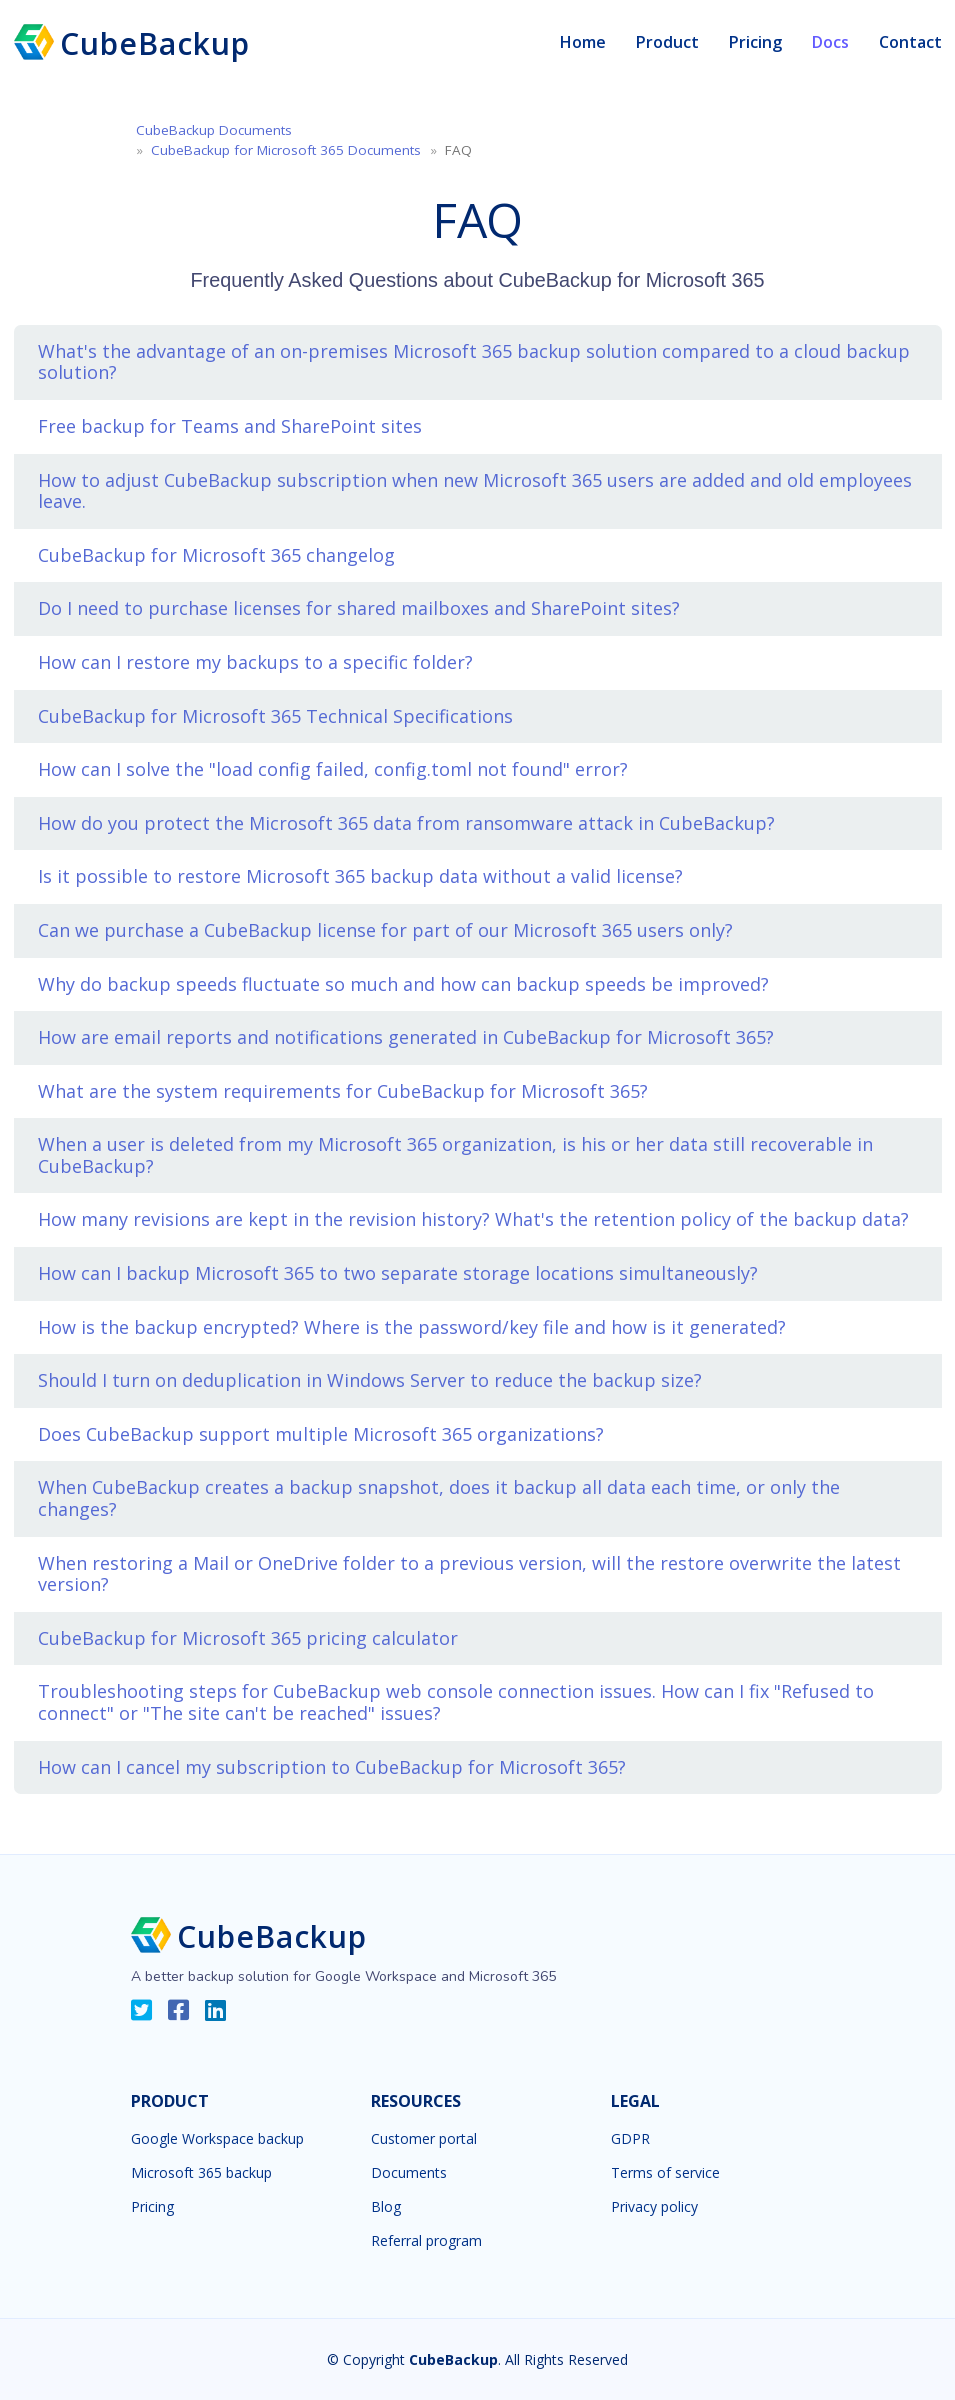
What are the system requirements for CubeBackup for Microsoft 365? (343, 1091)
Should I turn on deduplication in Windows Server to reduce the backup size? (370, 1380)
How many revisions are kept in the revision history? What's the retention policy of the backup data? (473, 1219)
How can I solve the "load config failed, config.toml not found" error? (333, 769)
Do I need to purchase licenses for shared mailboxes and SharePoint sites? (359, 608)
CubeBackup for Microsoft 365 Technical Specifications (275, 716)
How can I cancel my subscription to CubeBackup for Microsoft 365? (332, 1767)
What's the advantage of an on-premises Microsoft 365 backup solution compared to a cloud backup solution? (474, 362)
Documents (409, 2173)
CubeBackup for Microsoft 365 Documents (286, 150)
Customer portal (424, 2139)
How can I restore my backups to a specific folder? (255, 662)
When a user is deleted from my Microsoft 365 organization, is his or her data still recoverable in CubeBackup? (455, 1155)
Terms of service (665, 2173)
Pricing (755, 42)
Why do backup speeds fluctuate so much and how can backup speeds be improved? (403, 984)
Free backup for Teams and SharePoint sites (230, 426)
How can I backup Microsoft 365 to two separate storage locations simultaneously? (398, 1273)
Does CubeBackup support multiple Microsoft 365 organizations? (321, 1434)
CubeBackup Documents (214, 130)
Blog (386, 2207)
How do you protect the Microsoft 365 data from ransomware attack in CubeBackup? (406, 823)
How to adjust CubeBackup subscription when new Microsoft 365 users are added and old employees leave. (475, 491)
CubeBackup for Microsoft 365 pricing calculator (248, 1638)
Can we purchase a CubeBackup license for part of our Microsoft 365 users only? (385, 930)
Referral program (426, 2241)
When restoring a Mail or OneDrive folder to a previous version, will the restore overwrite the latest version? (469, 1574)
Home (583, 42)
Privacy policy (654, 2207)
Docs (830, 42)
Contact (910, 42)
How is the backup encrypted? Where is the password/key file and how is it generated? (412, 1327)
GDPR (630, 2139)
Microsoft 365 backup (201, 2173)
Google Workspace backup (217, 2139)
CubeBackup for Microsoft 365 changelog (216, 555)
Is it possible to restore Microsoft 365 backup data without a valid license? (360, 876)
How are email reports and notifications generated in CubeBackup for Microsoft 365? (406, 1037)
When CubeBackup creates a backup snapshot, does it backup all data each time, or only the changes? (439, 1498)
